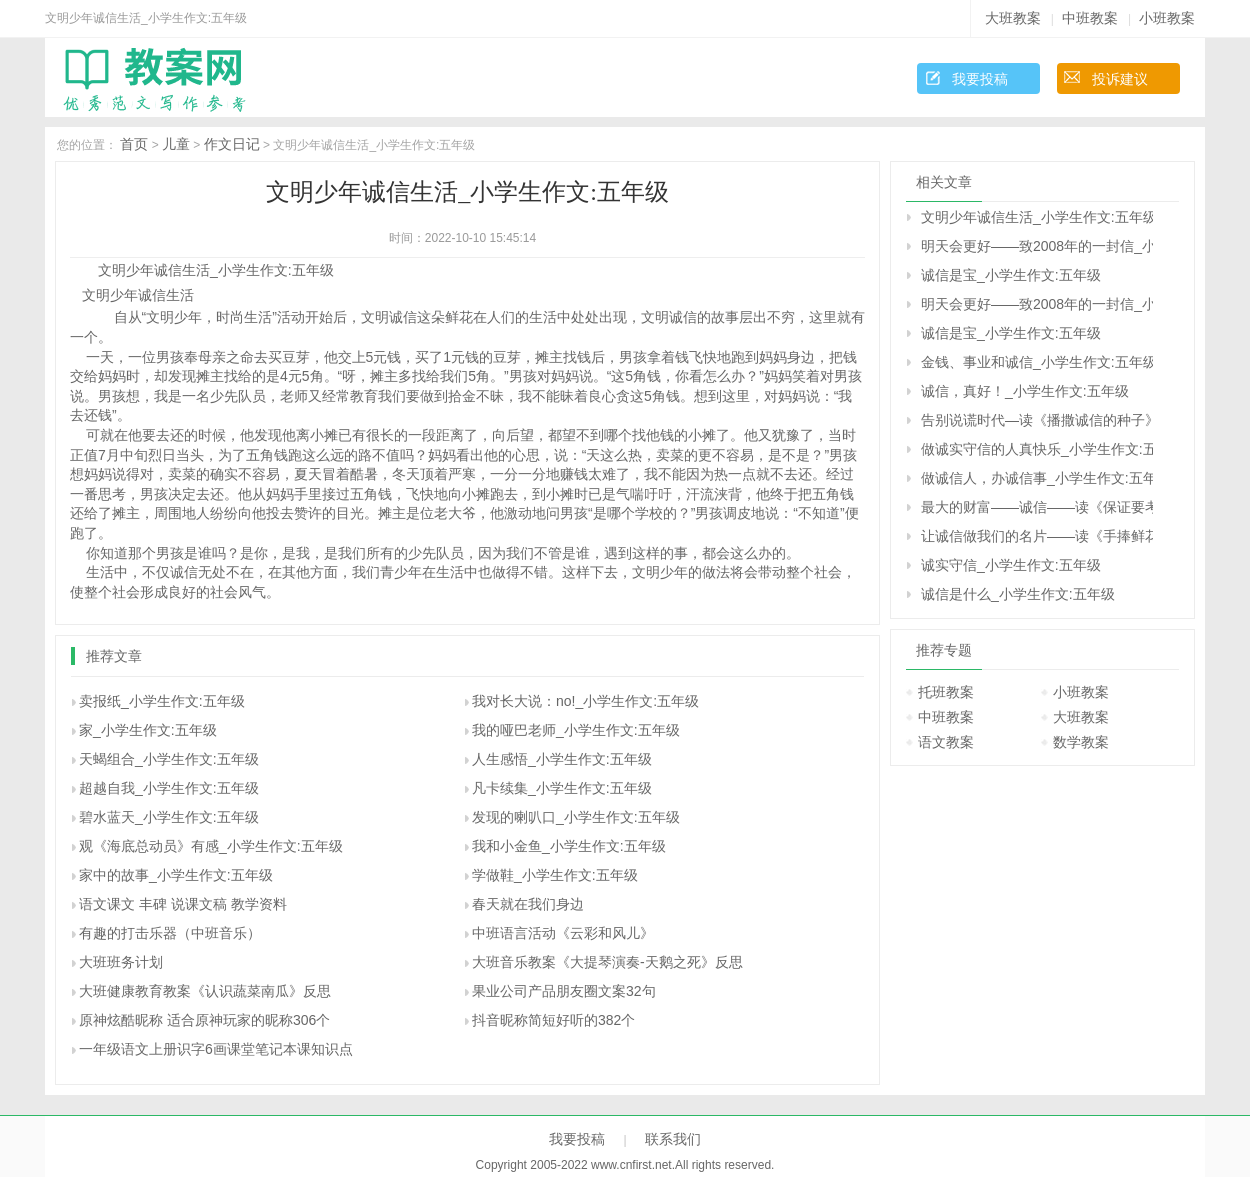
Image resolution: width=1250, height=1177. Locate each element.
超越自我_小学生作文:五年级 (169, 788)
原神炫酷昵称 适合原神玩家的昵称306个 (204, 1020)
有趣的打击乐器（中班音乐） (170, 933)
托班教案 (946, 692)
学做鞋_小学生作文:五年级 (555, 875)
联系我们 (673, 1139)
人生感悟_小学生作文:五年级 (562, 759)
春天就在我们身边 (528, 904)
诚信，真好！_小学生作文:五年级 (1025, 391)
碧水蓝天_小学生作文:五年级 (169, 817)
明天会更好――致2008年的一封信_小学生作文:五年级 (1037, 246)
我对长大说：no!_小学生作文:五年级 (585, 701)
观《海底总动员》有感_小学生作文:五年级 (211, 846)
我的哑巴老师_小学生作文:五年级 (576, 730)
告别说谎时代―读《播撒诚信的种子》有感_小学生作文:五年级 (1037, 420)
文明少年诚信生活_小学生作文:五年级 (1037, 217)
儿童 (176, 144)
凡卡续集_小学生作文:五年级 (562, 788)
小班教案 (1167, 18)
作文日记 (232, 144)
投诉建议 (1120, 79)
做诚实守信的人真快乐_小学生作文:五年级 (1037, 449)
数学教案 (1081, 742)
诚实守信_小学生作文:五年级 (1011, 565)
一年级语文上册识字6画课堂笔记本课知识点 (216, 1049)
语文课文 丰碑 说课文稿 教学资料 (183, 904)
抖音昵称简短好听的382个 (553, 1020)
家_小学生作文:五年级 (148, 730)
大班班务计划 (121, 962)
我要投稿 (980, 79)
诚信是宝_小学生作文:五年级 (1011, 275)
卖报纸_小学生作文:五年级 (162, 701)
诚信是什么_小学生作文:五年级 (1018, 594)
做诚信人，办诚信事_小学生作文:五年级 (1037, 478)
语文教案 (946, 742)
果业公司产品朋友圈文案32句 (564, 991)
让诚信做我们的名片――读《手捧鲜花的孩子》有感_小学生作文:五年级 (1037, 536)
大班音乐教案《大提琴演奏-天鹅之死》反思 (607, 962)
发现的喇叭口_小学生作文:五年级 (576, 817)
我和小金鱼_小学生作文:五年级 (569, 846)
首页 (134, 144)
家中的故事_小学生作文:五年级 (176, 875)
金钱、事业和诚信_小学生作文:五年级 (1037, 362)
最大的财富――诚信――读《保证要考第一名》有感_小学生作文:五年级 (1037, 507)
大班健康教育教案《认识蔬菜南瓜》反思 (205, 991)
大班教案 (1013, 18)
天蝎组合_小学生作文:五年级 (169, 759)
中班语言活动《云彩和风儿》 (563, 933)
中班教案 (1090, 18)
